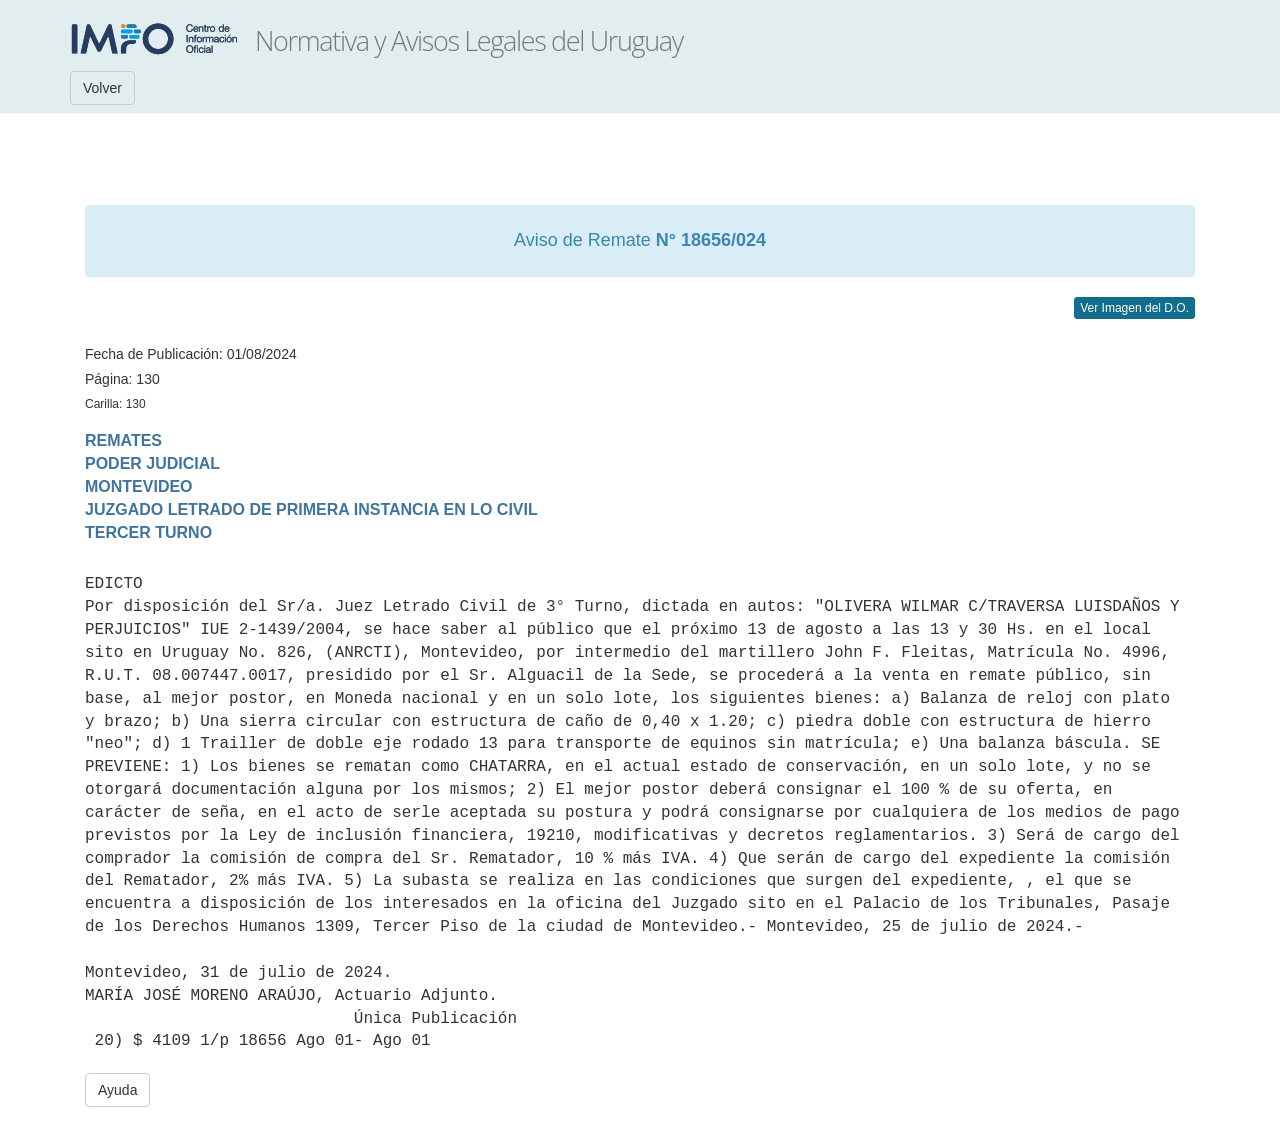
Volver (102, 88)
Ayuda (117, 1090)
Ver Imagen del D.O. (1134, 308)
